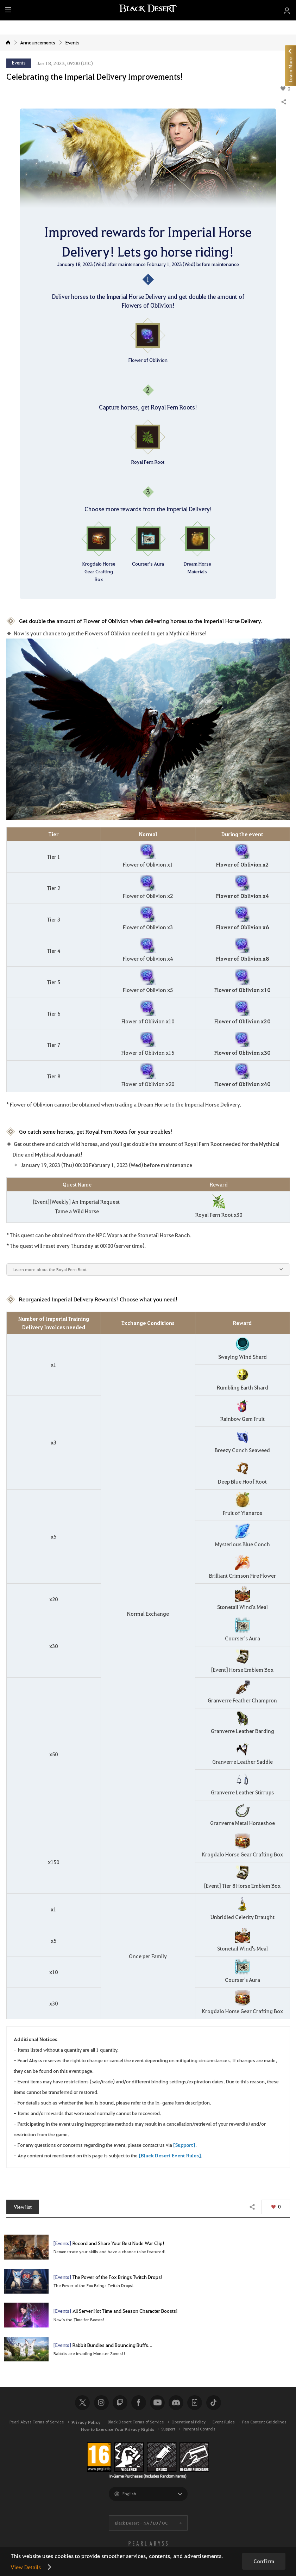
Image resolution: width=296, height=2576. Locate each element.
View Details (26, 2567)
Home (8, 42)
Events (72, 42)
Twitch (120, 2407)
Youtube (157, 2407)
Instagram (101, 2407)
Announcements (37, 42)
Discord (176, 2407)
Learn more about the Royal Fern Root (50, 1269)
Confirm (263, 2561)
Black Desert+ (194, 2407)
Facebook (138, 2407)
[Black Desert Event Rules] (170, 2155)
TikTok (213, 2407)
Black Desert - (141, 2527)
